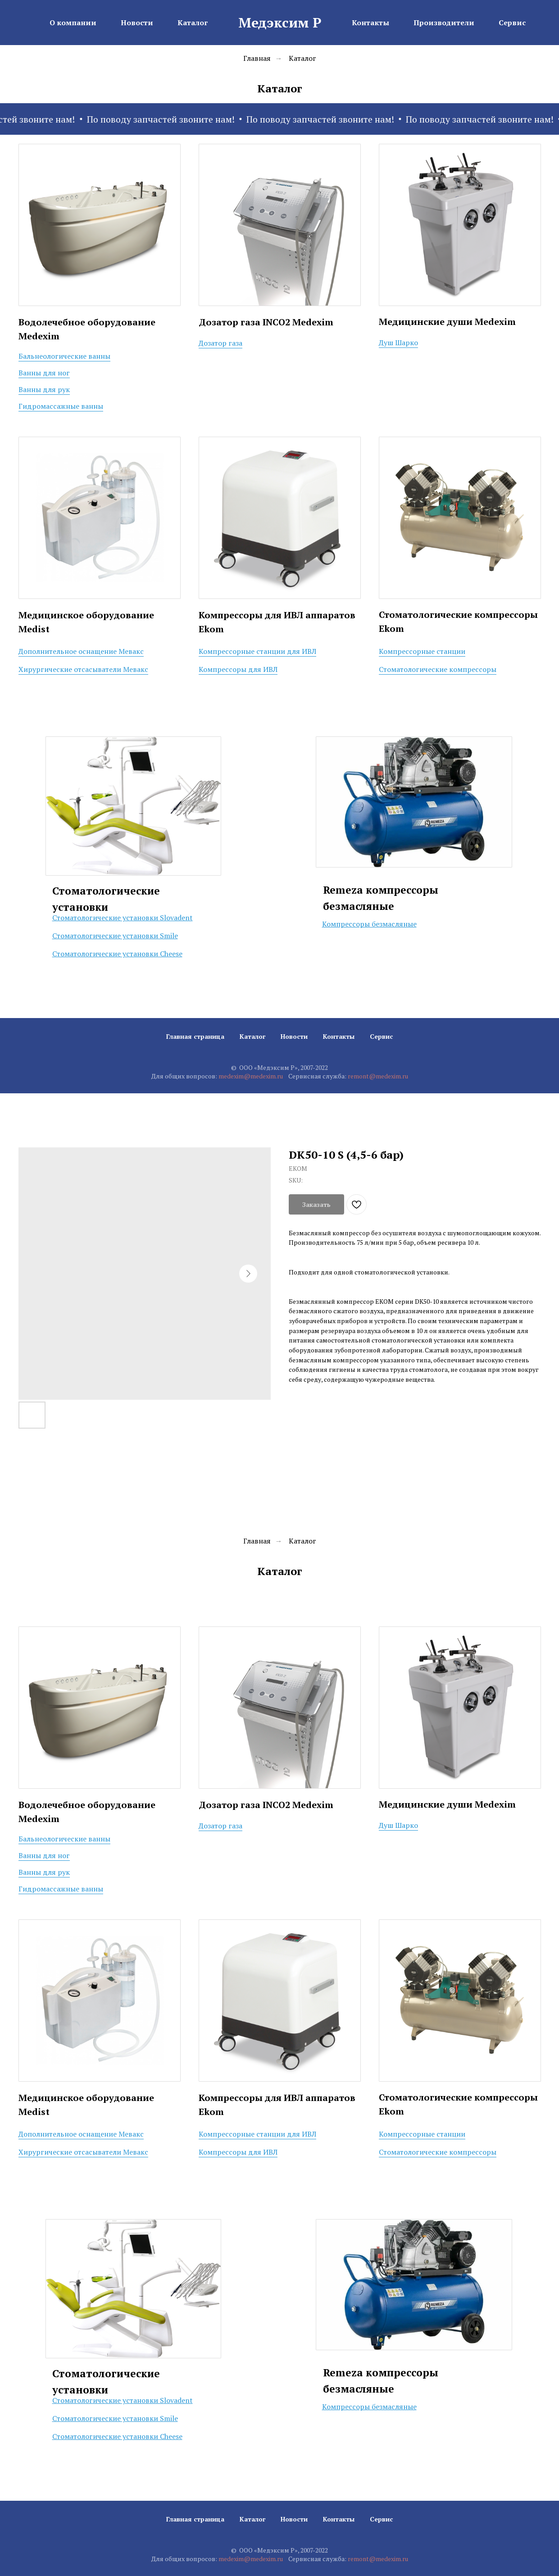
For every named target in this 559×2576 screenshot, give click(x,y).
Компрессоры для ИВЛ (238, 669)
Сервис (381, 1036)
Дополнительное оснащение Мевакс (81, 651)
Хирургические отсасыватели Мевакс (83, 669)
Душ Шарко (398, 342)
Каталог (302, 58)
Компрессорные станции (422, 651)
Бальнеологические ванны (64, 356)
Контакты (338, 1036)
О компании (73, 22)
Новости (294, 1036)
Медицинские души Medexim (447, 321)
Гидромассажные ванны (60, 406)
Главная (257, 58)
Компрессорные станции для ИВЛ (257, 651)
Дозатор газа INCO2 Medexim (266, 322)
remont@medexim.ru (378, 1076)
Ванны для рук (44, 389)
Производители (444, 22)
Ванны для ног (44, 373)
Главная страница (195, 1036)
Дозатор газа (220, 343)
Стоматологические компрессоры (437, 669)
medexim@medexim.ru (250, 1076)
